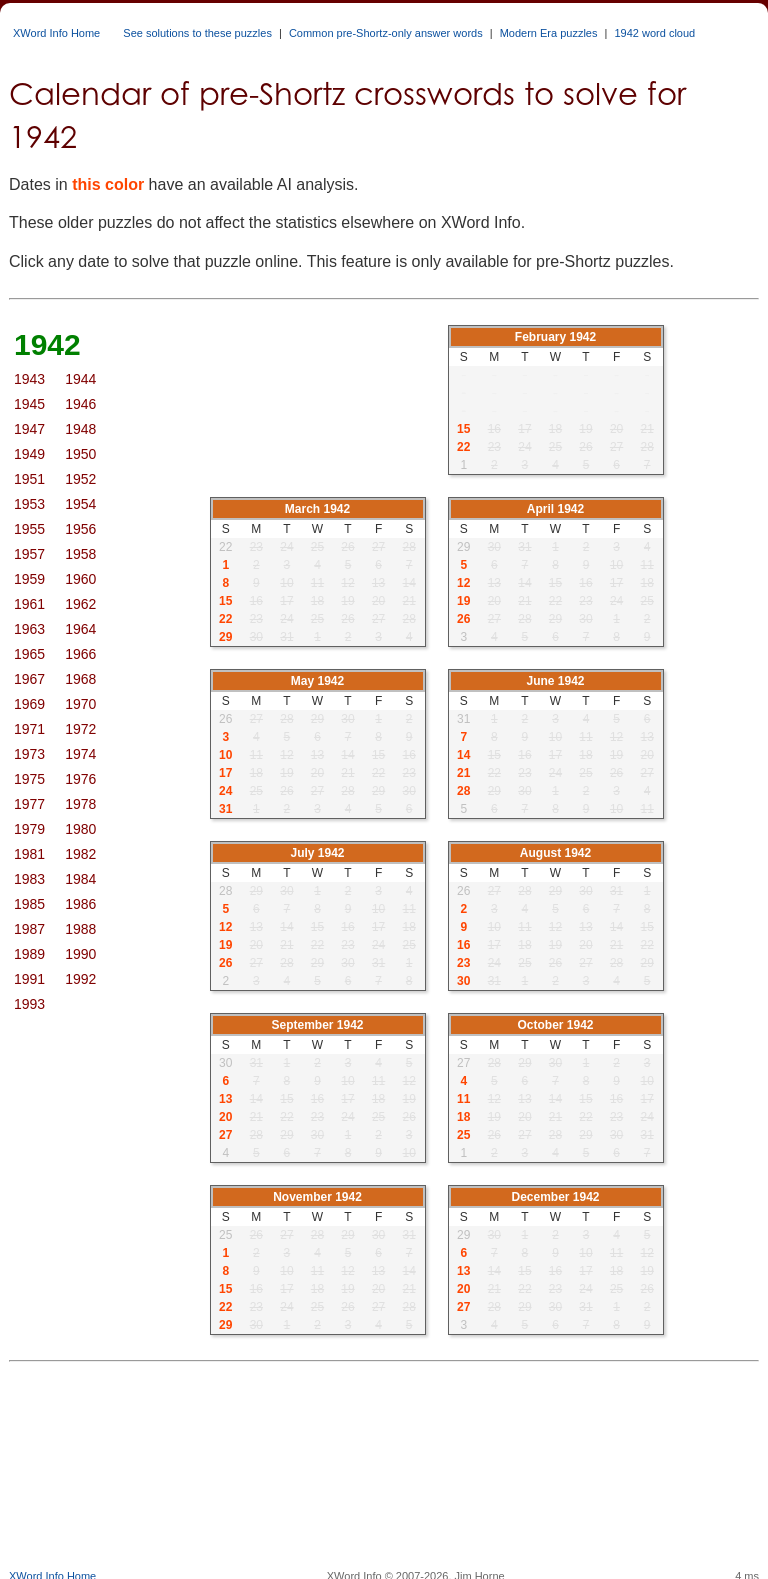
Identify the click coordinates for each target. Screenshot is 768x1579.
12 (463, 583)
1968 (80, 679)
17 (225, 773)
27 (225, 1135)
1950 (80, 454)
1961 (29, 604)
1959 (29, 579)
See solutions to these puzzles (197, 33)
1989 (29, 954)
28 (463, 791)
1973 (29, 754)
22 (463, 447)
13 (225, 1099)
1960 (80, 579)
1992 (80, 979)
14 (463, 755)
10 (225, 755)
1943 (29, 379)
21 (463, 773)
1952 (80, 479)
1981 (29, 854)
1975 (29, 779)
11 (463, 1099)
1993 (29, 1004)
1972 (80, 729)
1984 (80, 879)
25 (463, 1135)
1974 (80, 754)
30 (463, 981)
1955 (29, 529)
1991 (29, 979)
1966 (80, 654)
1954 (80, 504)
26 (463, 619)
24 (225, 791)
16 (463, 945)
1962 (80, 604)
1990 (80, 954)
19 (463, 601)
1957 (29, 554)
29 (225, 637)
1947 (29, 429)
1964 (80, 629)
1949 (29, 454)
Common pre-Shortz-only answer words (386, 33)
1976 (80, 779)
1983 (29, 879)
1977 (29, 804)
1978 (80, 804)
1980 (80, 829)
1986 (80, 904)
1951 (29, 479)
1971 (29, 729)
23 (463, 963)
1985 (29, 904)
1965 (29, 654)
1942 (47, 344)
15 (463, 429)
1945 (29, 404)
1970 (80, 704)
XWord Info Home (56, 33)
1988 (80, 929)
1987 (29, 929)
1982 (80, 854)
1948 (80, 429)
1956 (80, 529)
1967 (29, 679)
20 (225, 1117)
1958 (80, 554)
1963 (29, 629)
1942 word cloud (654, 33)
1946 (80, 404)
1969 (29, 704)
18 (463, 1117)
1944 (80, 379)
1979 (29, 829)
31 (225, 809)
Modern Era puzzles (549, 33)
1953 (29, 504)
